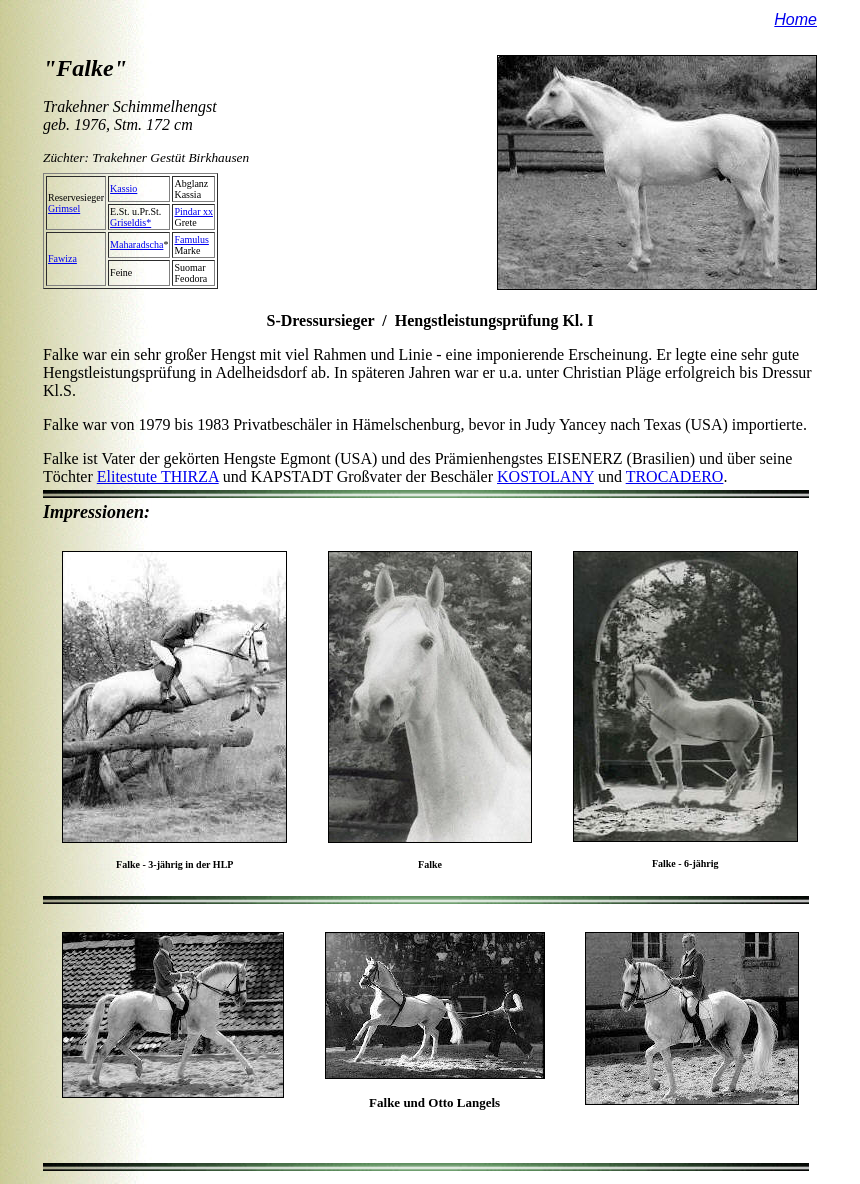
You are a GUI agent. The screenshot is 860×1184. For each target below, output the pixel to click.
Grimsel (64, 208)
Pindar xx (193, 211)
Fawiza (62, 258)
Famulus (191, 239)
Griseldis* (130, 222)
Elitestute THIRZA (158, 476)
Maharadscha (136, 244)
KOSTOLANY (545, 476)
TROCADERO (675, 476)
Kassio (123, 188)
